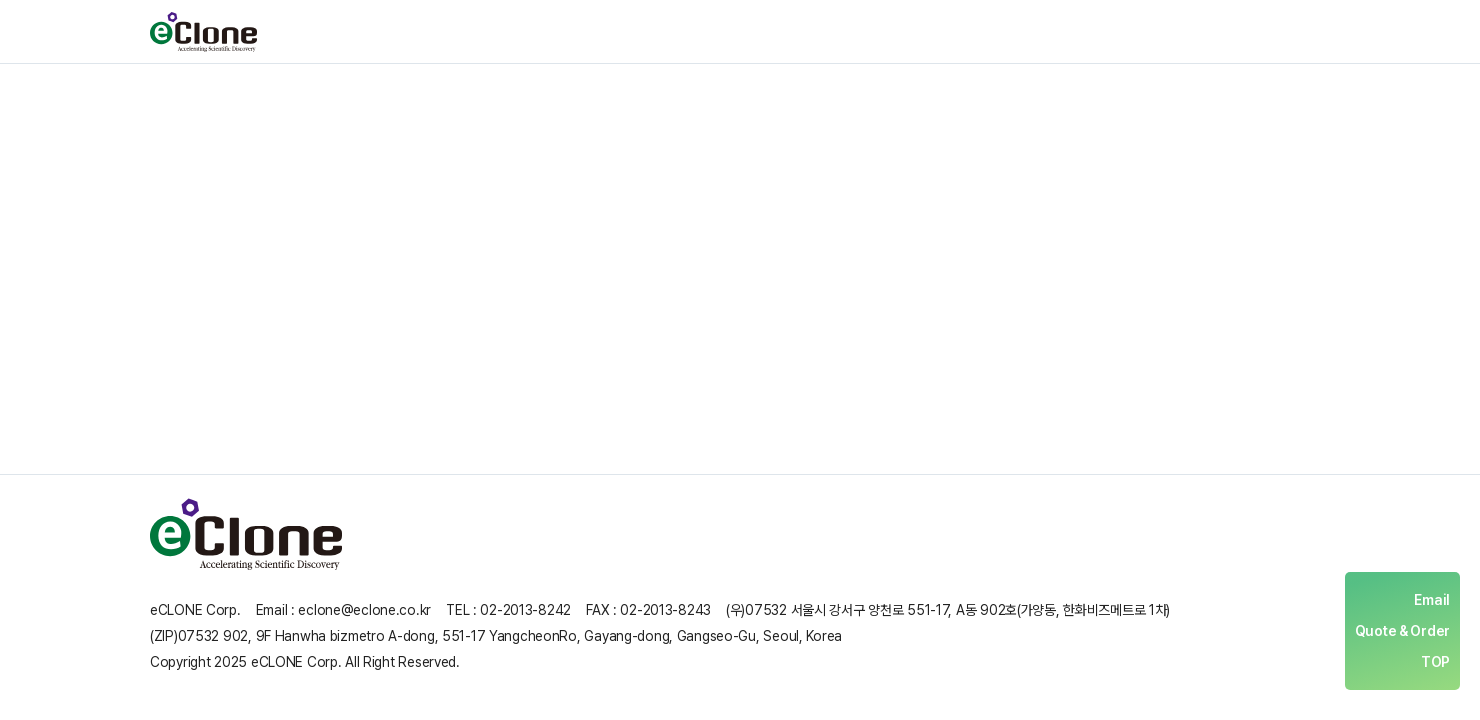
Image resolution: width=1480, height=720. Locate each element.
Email (1432, 600)
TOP (1435, 662)
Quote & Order (1402, 631)
